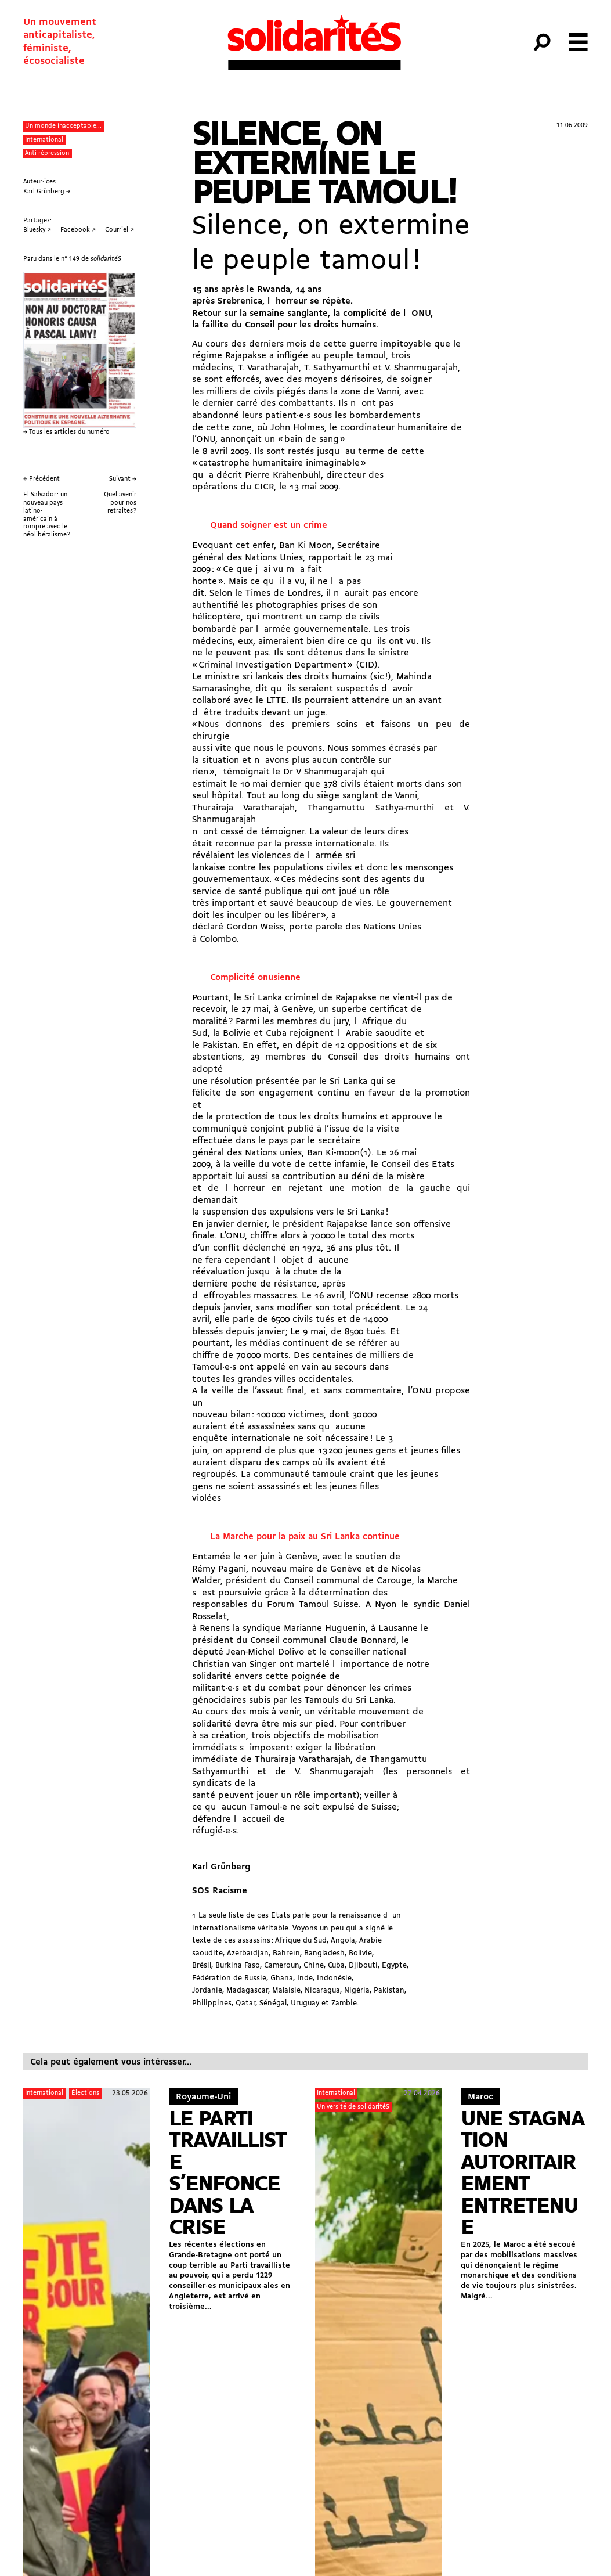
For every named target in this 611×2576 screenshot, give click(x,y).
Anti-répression (47, 153)
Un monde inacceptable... (63, 126)
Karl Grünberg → (46, 192)
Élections (85, 2093)
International (44, 140)
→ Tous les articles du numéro (66, 432)
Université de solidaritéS (353, 2107)
